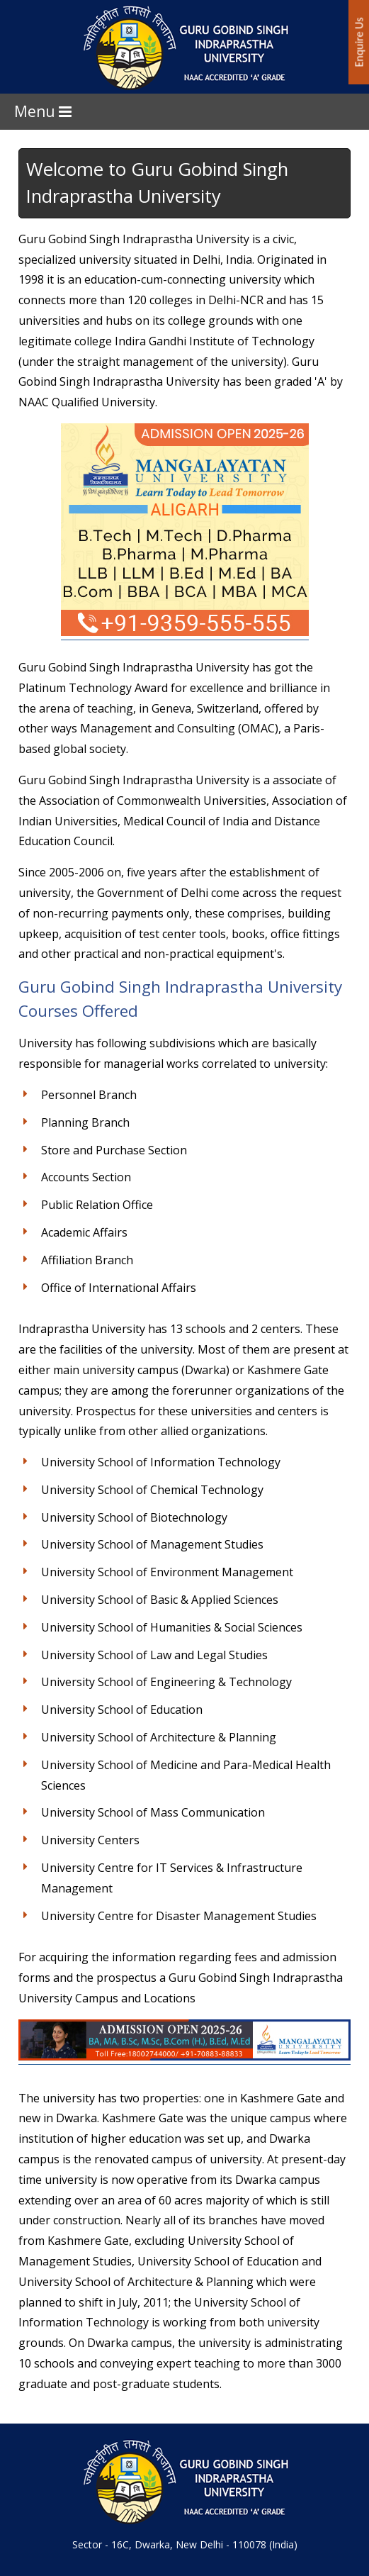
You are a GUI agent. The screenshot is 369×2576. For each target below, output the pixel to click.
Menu (43, 111)
